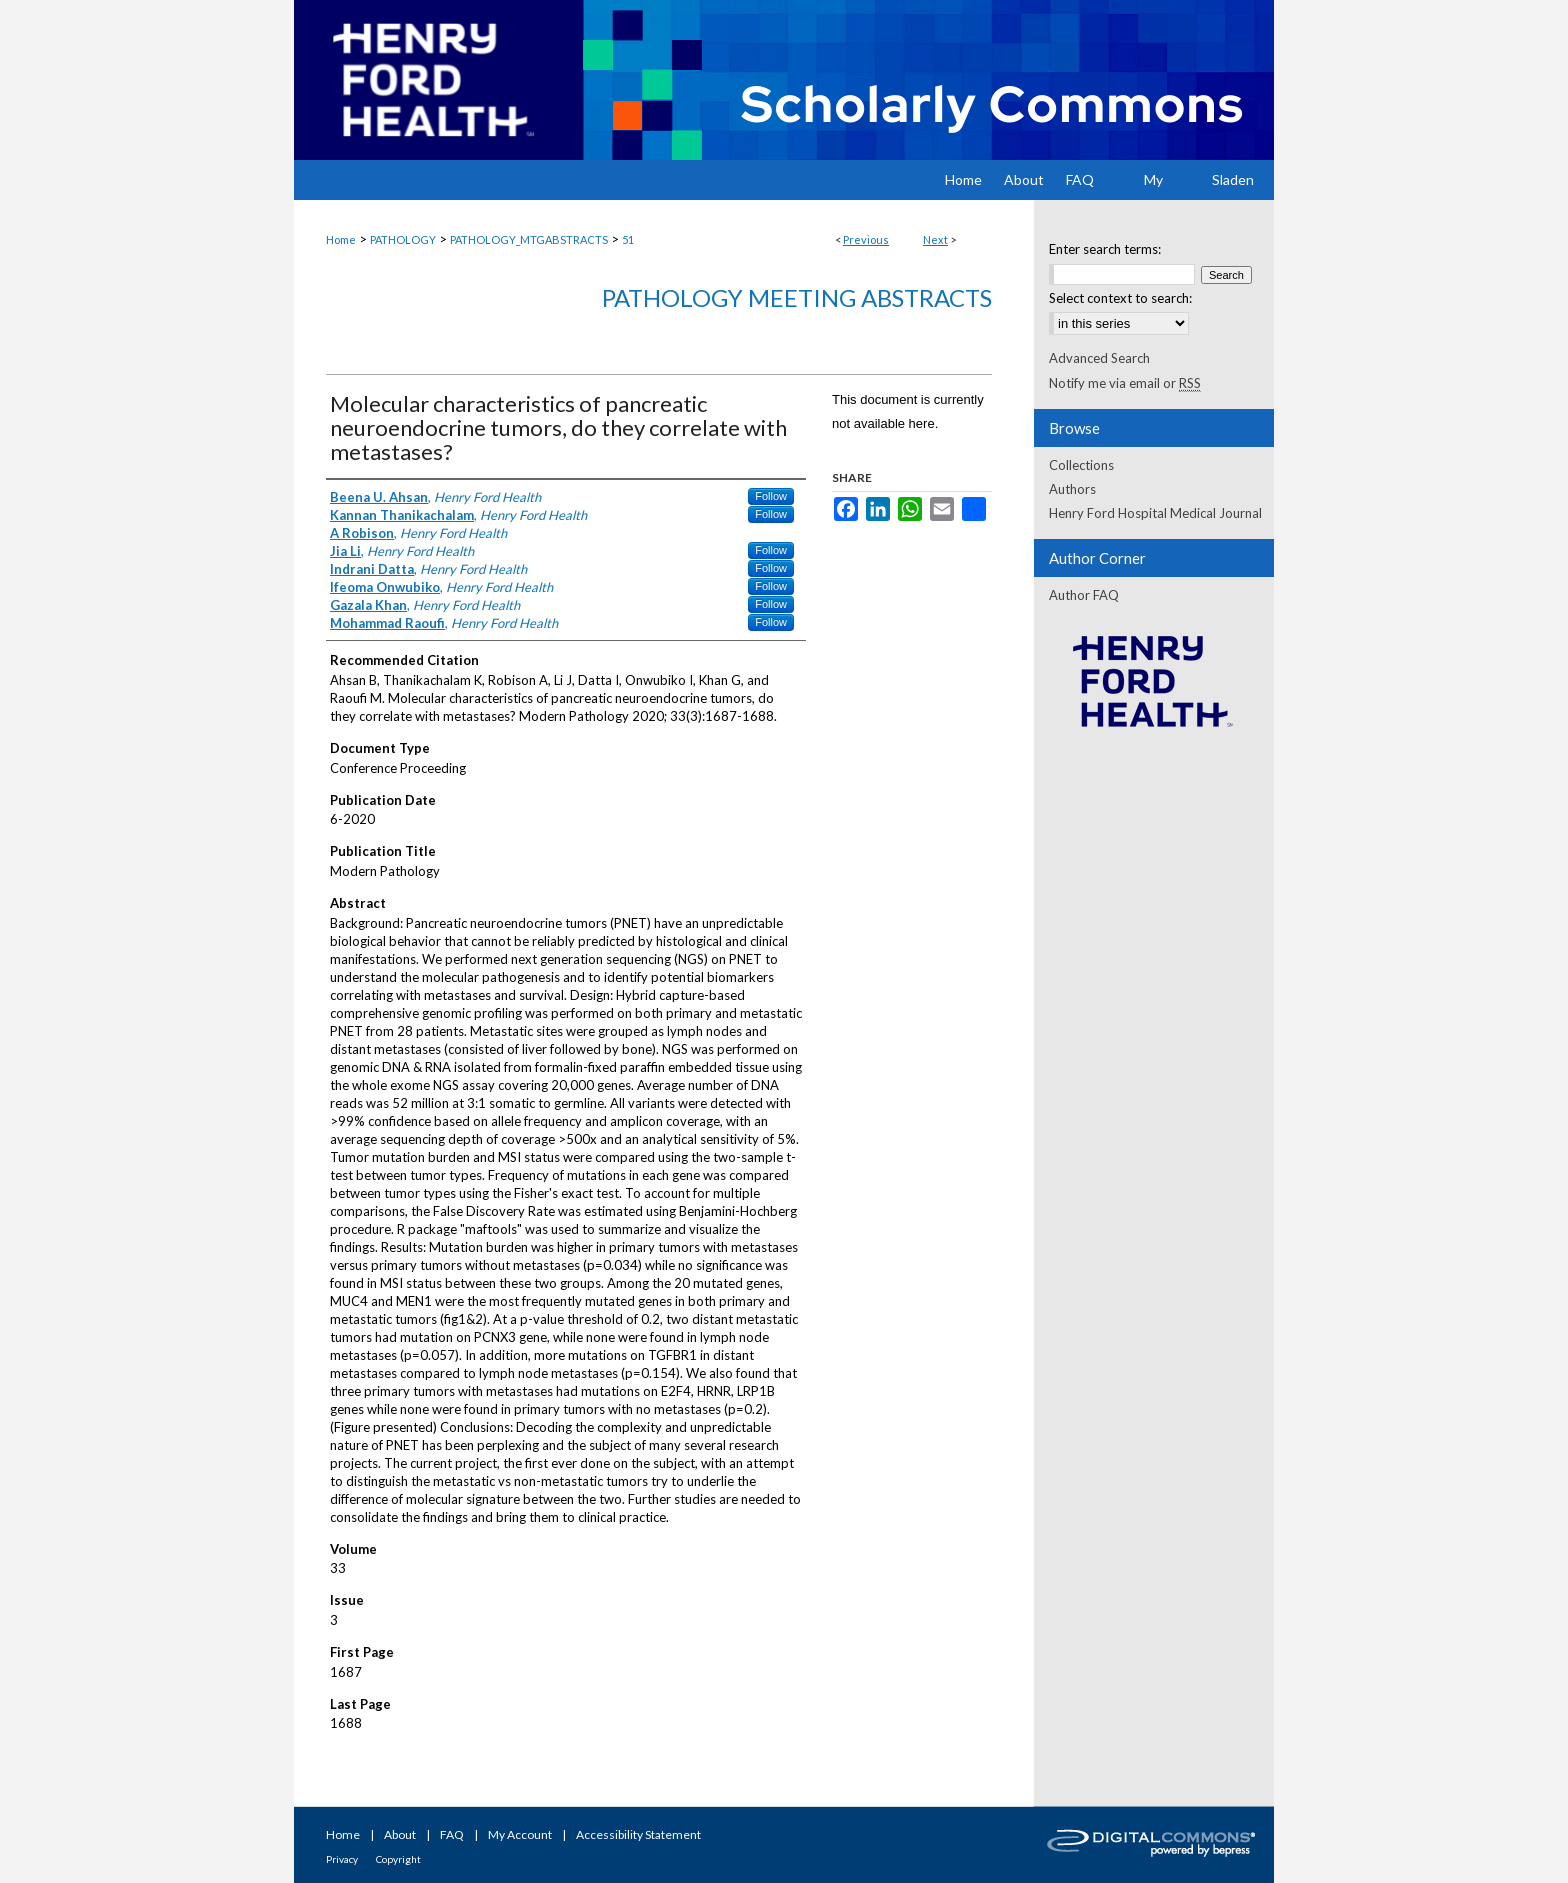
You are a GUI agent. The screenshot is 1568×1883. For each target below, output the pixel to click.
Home (341, 239)
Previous (866, 239)
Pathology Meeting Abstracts (797, 297)
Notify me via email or (1125, 383)
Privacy (342, 1859)
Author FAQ (1084, 595)
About (400, 1834)
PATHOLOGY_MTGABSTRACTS (529, 239)
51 (628, 239)
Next (935, 239)
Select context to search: (1120, 298)
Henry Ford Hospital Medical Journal (1155, 513)
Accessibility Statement (638, 1834)
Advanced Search (1099, 358)
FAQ (452, 1834)
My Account (520, 1834)
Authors (1072, 489)
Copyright (398, 1859)
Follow (771, 496)
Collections (1081, 465)
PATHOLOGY (403, 239)
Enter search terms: (1105, 249)
